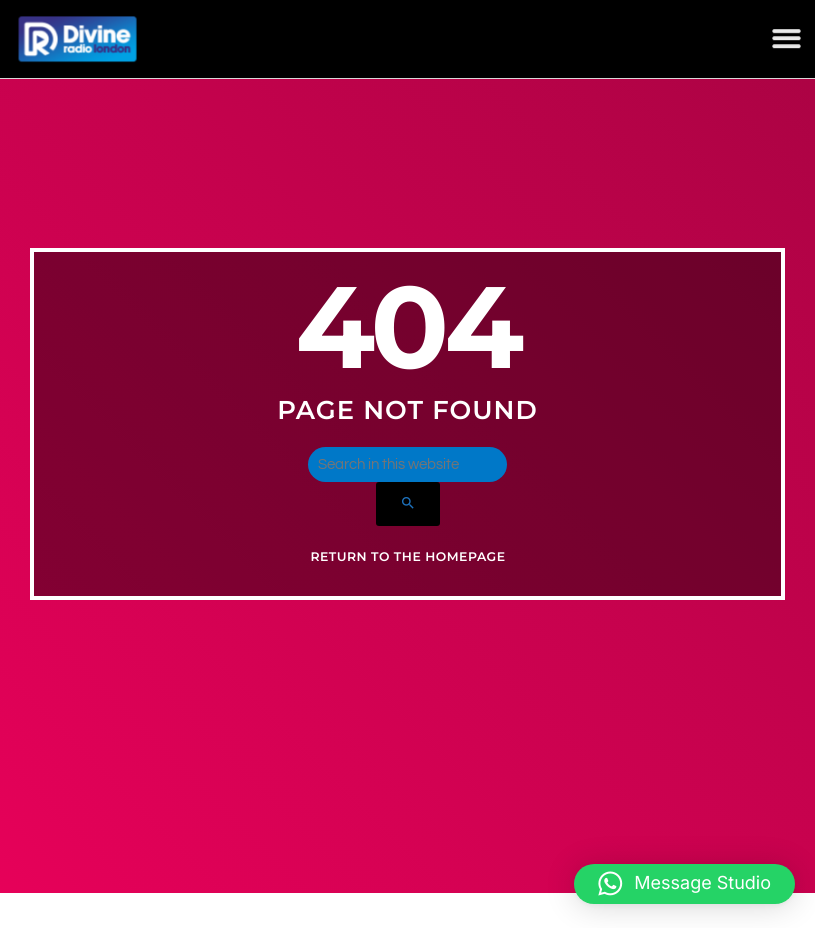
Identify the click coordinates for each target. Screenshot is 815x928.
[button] (786, 37)
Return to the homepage (407, 578)
